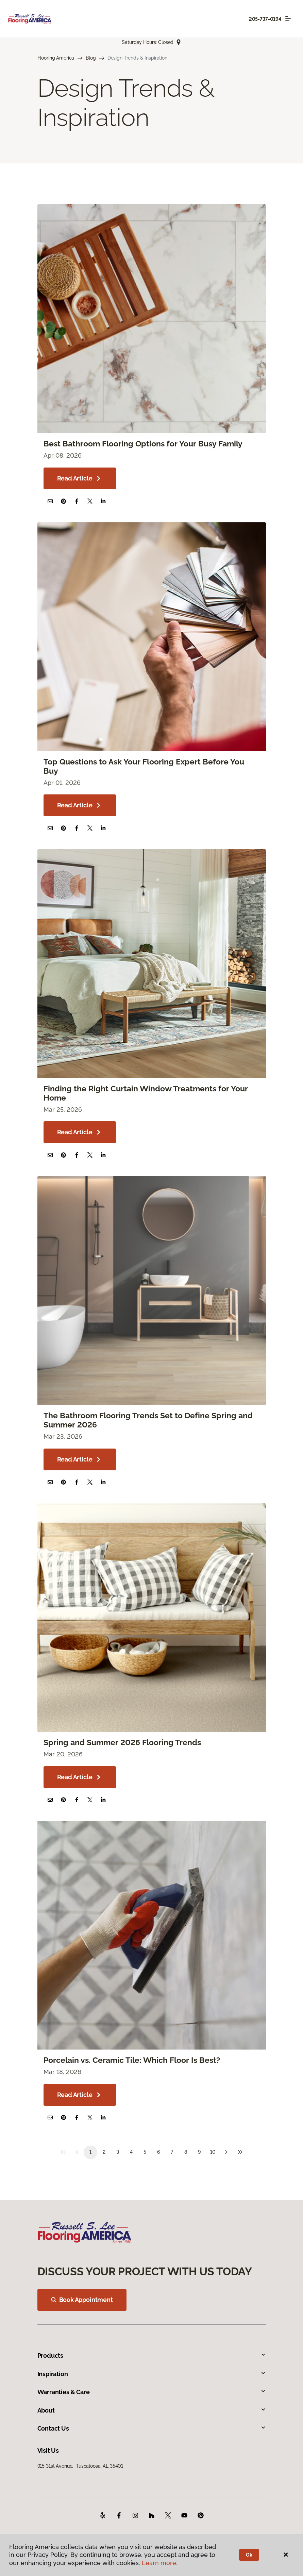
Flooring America (55, 58)
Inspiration (151, 2373)
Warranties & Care (151, 2392)
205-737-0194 (265, 19)
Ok (249, 2555)
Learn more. (160, 2562)
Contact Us (151, 2428)
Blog (91, 58)
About (151, 2410)
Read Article (80, 478)
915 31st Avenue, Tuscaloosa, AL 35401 (80, 2466)
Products (151, 2355)
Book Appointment (82, 2299)
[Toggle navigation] (288, 19)
